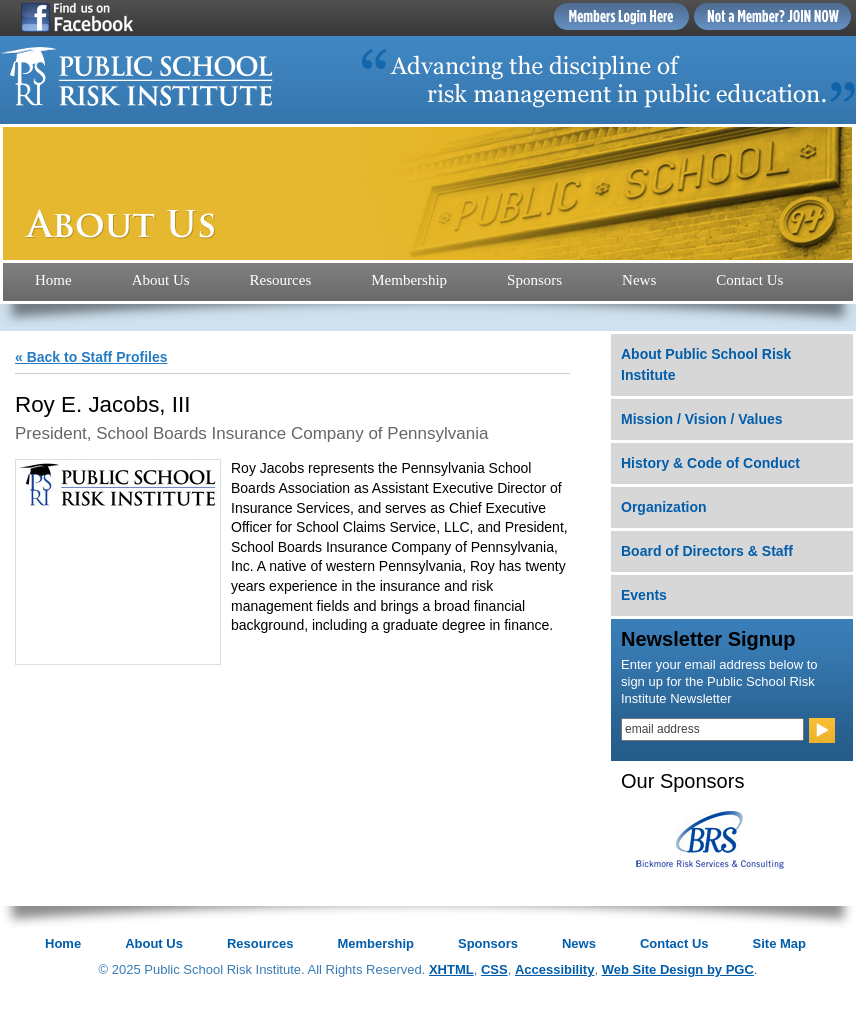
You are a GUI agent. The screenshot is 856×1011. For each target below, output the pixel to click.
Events (644, 595)
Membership (409, 280)
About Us (161, 280)
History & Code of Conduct (710, 463)
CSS (494, 969)
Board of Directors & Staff (707, 551)
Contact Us (749, 280)
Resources (281, 280)
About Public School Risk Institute (706, 364)
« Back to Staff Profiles (91, 357)
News (639, 280)
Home (53, 280)
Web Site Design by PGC (678, 969)
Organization (664, 507)
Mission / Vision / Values (702, 419)
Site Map (779, 943)
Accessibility (555, 969)
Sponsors (534, 280)
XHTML (451, 969)
